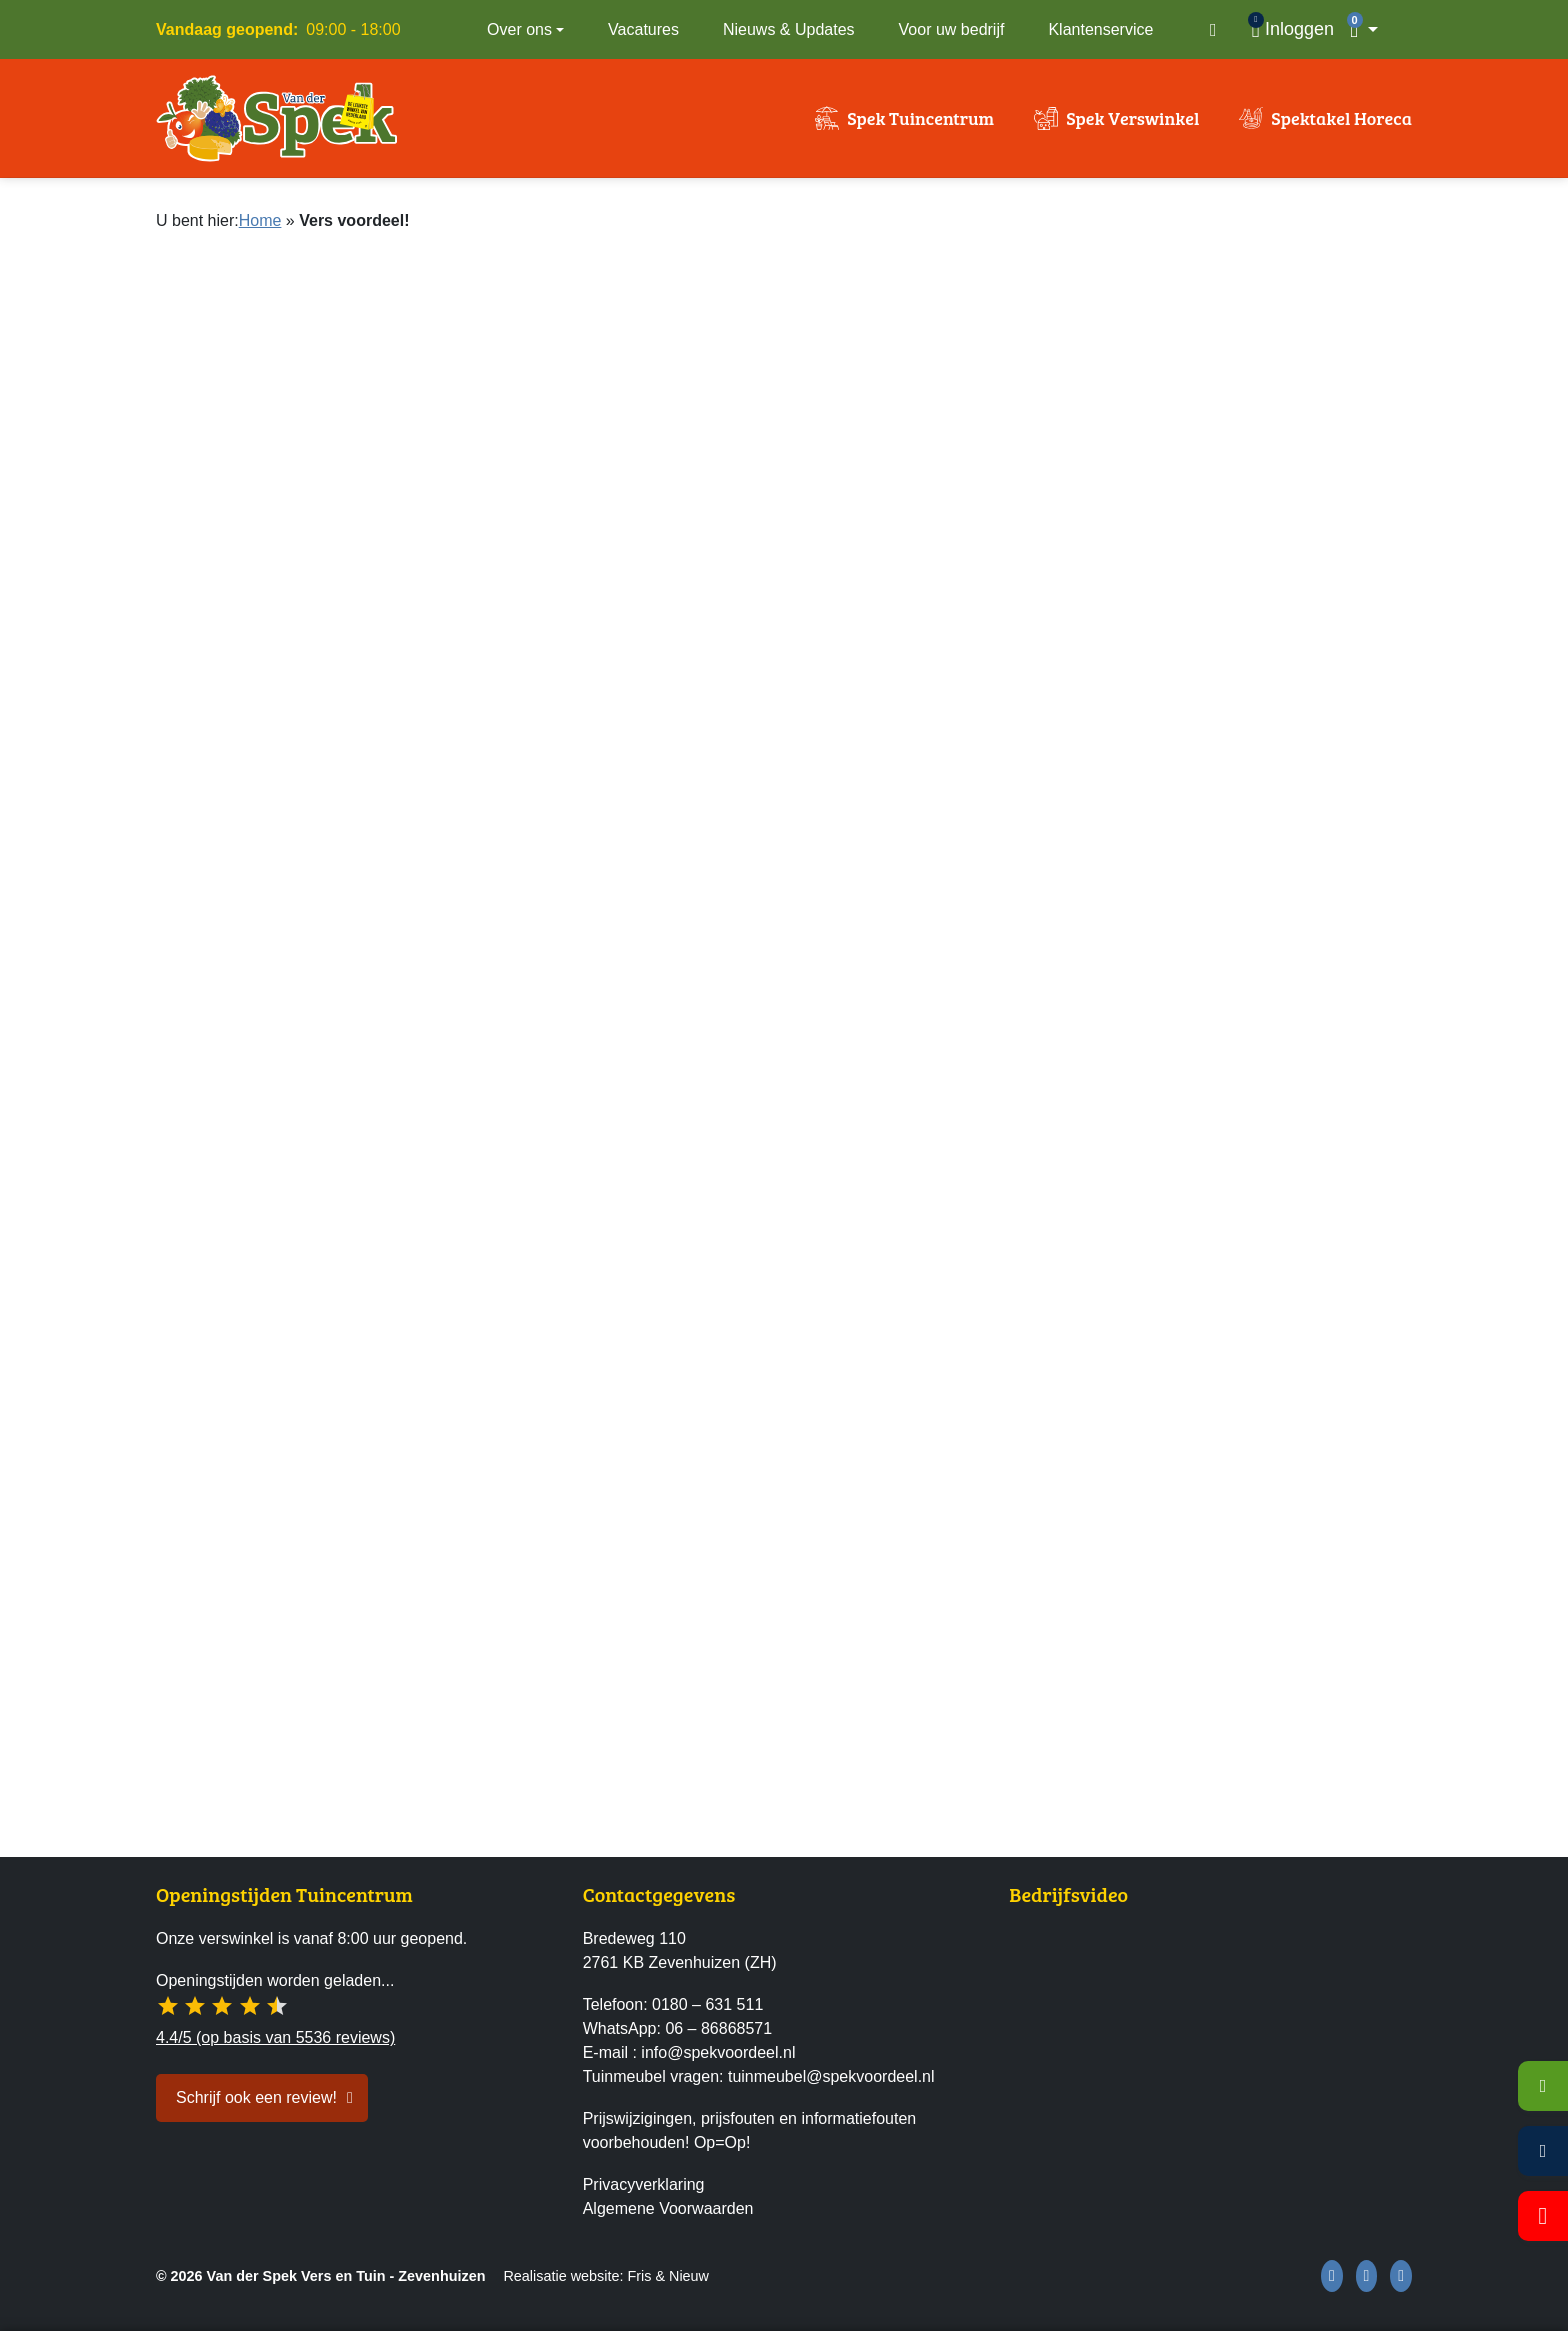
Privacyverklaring (644, 2184)
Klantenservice (1100, 29)
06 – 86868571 (718, 2028)
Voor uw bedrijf (952, 29)
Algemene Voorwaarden (668, 2208)
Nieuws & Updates (789, 29)
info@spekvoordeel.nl (718, 2052)
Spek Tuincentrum (920, 118)
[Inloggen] (1292, 29)
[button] (1377, 29)
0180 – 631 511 (707, 2004)
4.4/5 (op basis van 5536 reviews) (275, 2037)
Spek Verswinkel (1132, 118)
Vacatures (643, 29)
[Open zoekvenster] (1213, 30)
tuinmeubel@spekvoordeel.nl (831, 2076)
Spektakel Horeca (1341, 118)
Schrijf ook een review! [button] (256, 2097)
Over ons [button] (519, 29)
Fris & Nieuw (668, 2276)
